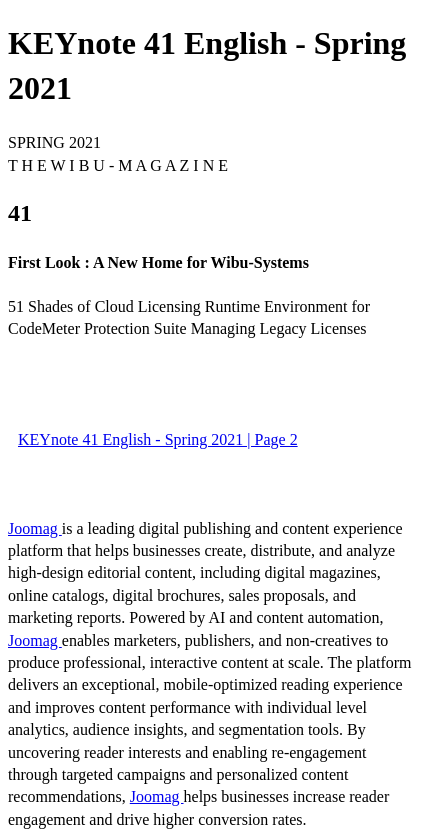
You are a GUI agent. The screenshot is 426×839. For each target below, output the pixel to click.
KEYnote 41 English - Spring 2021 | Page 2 (158, 439)
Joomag (35, 528)
